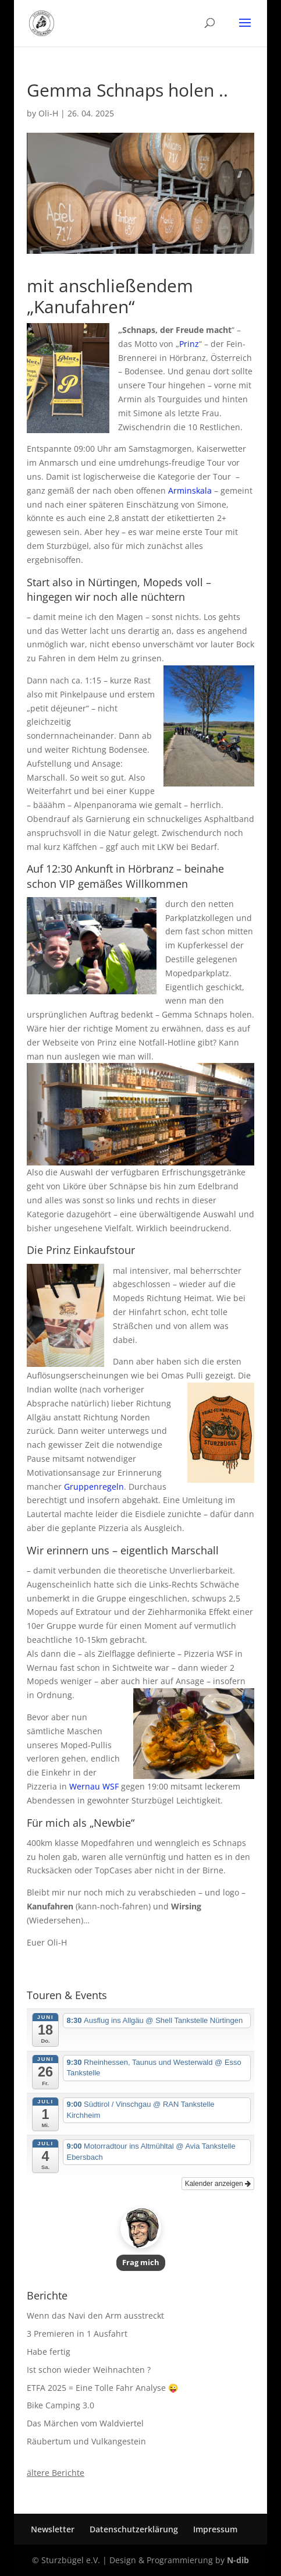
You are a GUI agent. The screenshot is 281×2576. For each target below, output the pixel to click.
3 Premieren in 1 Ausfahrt (77, 2333)
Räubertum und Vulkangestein (86, 2441)
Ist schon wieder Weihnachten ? (89, 2369)
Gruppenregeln (94, 1486)
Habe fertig (48, 2351)
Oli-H (48, 113)
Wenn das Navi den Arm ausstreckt (95, 2315)
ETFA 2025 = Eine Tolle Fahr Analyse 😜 (102, 2387)
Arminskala (190, 490)
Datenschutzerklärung (134, 2529)
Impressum (215, 2529)
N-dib (238, 2560)
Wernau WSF (94, 1786)
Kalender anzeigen (218, 2184)
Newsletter (52, 2529)
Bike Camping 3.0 (60, 2405)
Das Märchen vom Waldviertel (85, 2423)
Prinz (189, 343)
